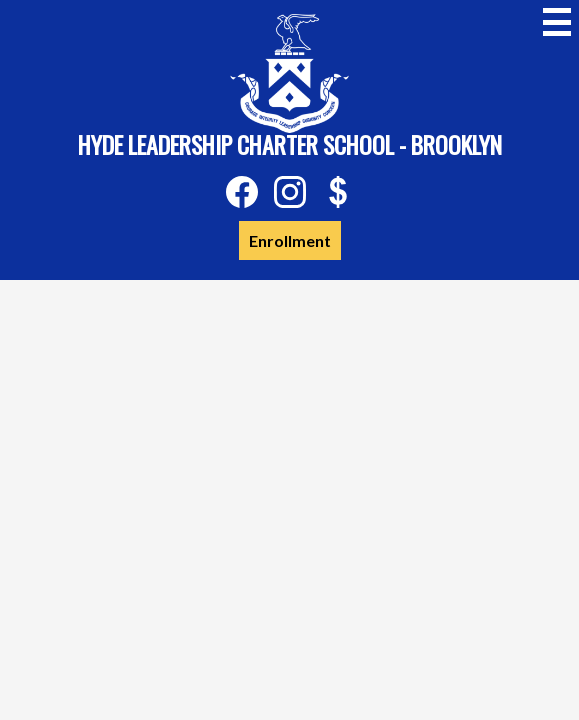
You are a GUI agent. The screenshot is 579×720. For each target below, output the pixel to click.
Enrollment (290, 240)
